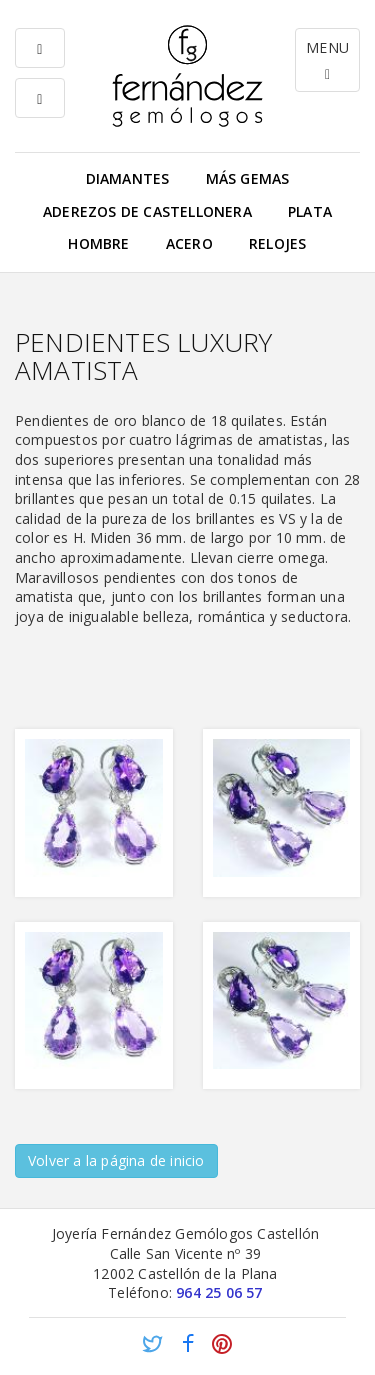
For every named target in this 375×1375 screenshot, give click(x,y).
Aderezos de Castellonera (147, 211)
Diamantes (128, 178)
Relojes (277, 243)
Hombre (98, 243)
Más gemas (248, 178)
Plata (310, 211)
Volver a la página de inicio (116, 1160)
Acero (189, 243)
